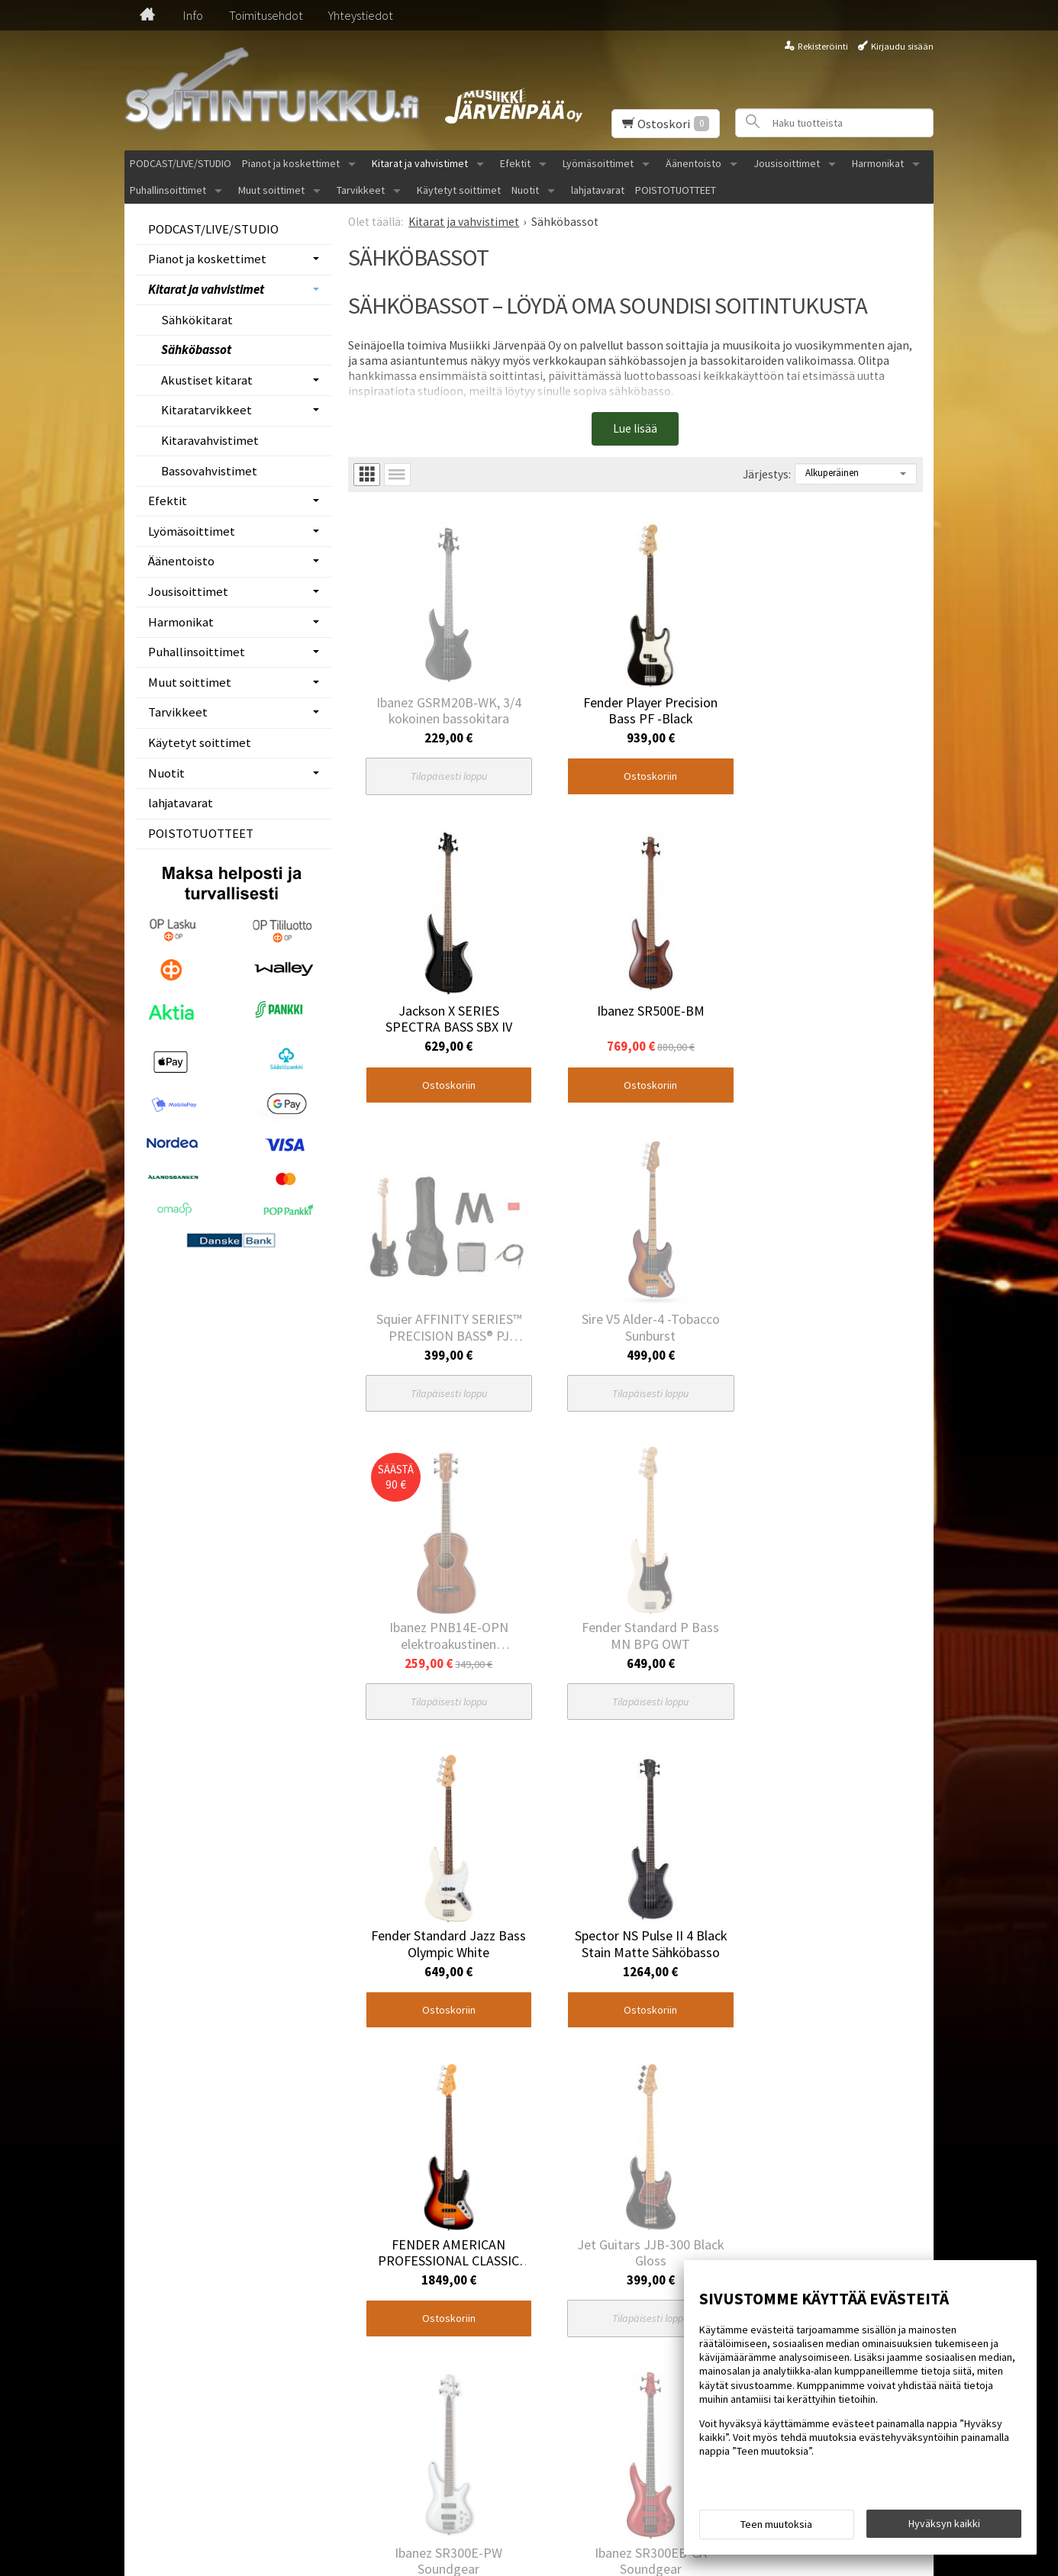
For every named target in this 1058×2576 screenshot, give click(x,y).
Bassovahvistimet (209, 470)
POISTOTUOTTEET (675, 190)
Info (193, 15)
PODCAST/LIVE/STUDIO (180, 163)
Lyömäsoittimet (598, 163)
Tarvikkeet (361, 190)
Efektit (515, 163)
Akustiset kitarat (207, 380)
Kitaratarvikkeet (206, 409)
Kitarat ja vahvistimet (420, 163)
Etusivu (140, 2377)
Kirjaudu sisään (902, 46)
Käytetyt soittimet (459, 190)
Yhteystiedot (360, 15)
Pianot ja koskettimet (291, 163)
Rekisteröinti (823, 46)
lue (510, 2450)
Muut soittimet (271, 190)
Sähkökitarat (197, 319)
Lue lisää (635, 428)
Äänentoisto (693, 163)
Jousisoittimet (786, 163)
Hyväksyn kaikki (944, 2523)
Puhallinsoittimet (168, 190)
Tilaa (534, 2421)
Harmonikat (878, 163)
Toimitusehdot (266, 15)
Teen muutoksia (776, 2524)
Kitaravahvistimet (210, 440)
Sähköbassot (196, 349)
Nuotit (525, 190)
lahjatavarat (597, 190)
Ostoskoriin (629, 762)
